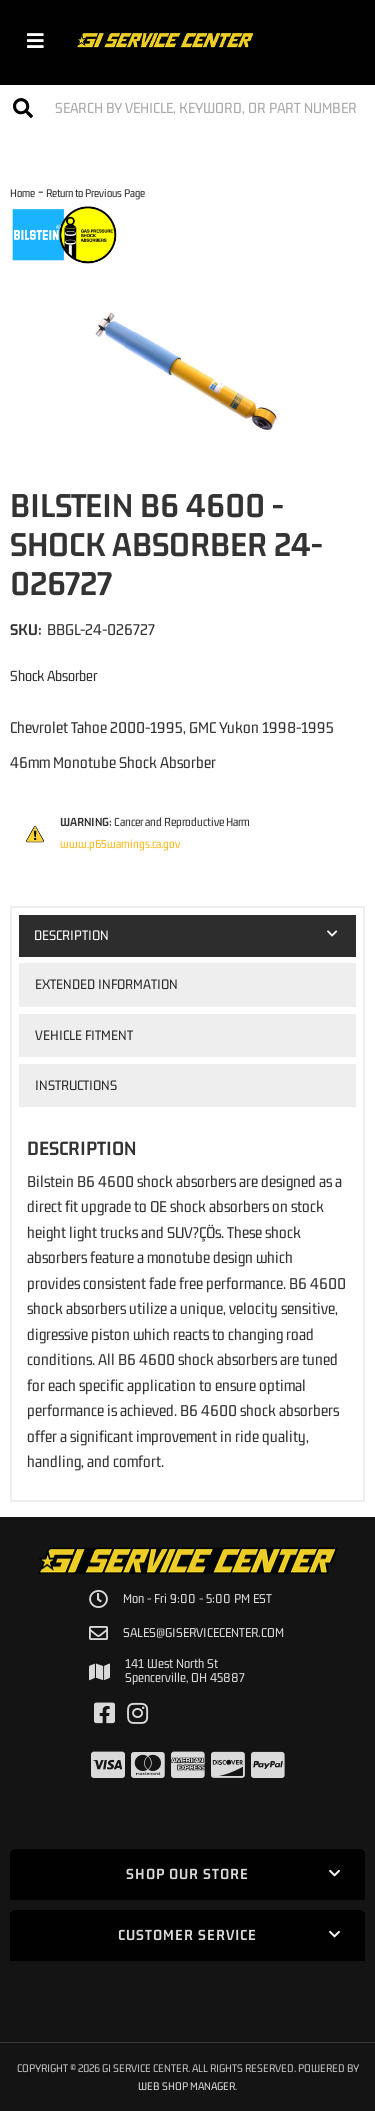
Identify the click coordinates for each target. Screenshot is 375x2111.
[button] (187, 107)
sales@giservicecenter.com (203, 1633)
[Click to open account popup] (342, 40)
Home (22, 192)
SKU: (26, 629)
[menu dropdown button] (35, 40)
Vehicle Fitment (84, 1035)
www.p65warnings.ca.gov (120, 844)
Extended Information (106, 984)
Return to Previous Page (95, 192)
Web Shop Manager (186, 2085)
